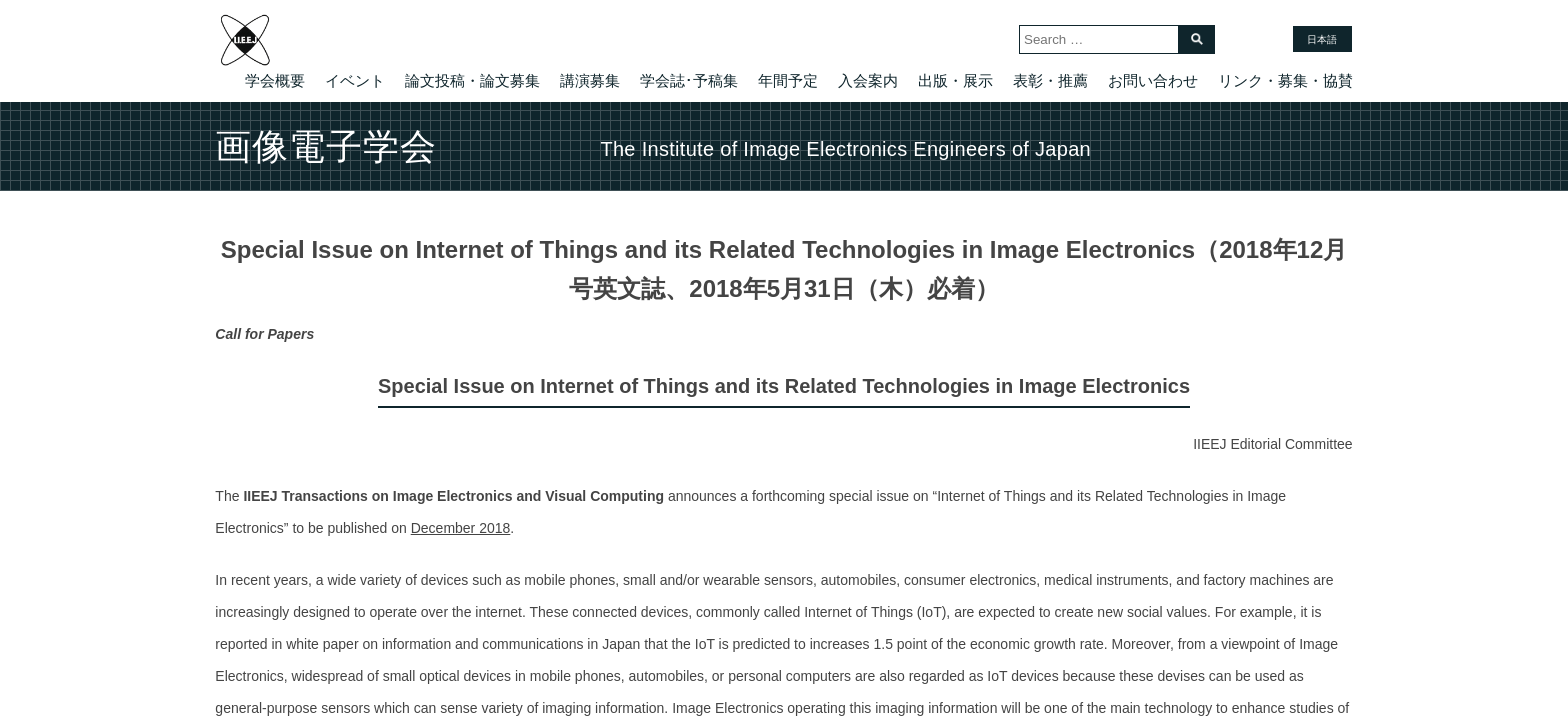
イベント (355, 80)
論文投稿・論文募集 (472, 80)
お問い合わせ (1153, 80)
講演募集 (590, 80)
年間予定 (788, 80)
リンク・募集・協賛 (1285, 80)
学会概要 (275, 80)
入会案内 (868, 80)
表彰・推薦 (1050, 80)
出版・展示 (955, 80)
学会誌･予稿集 (689, 80)
